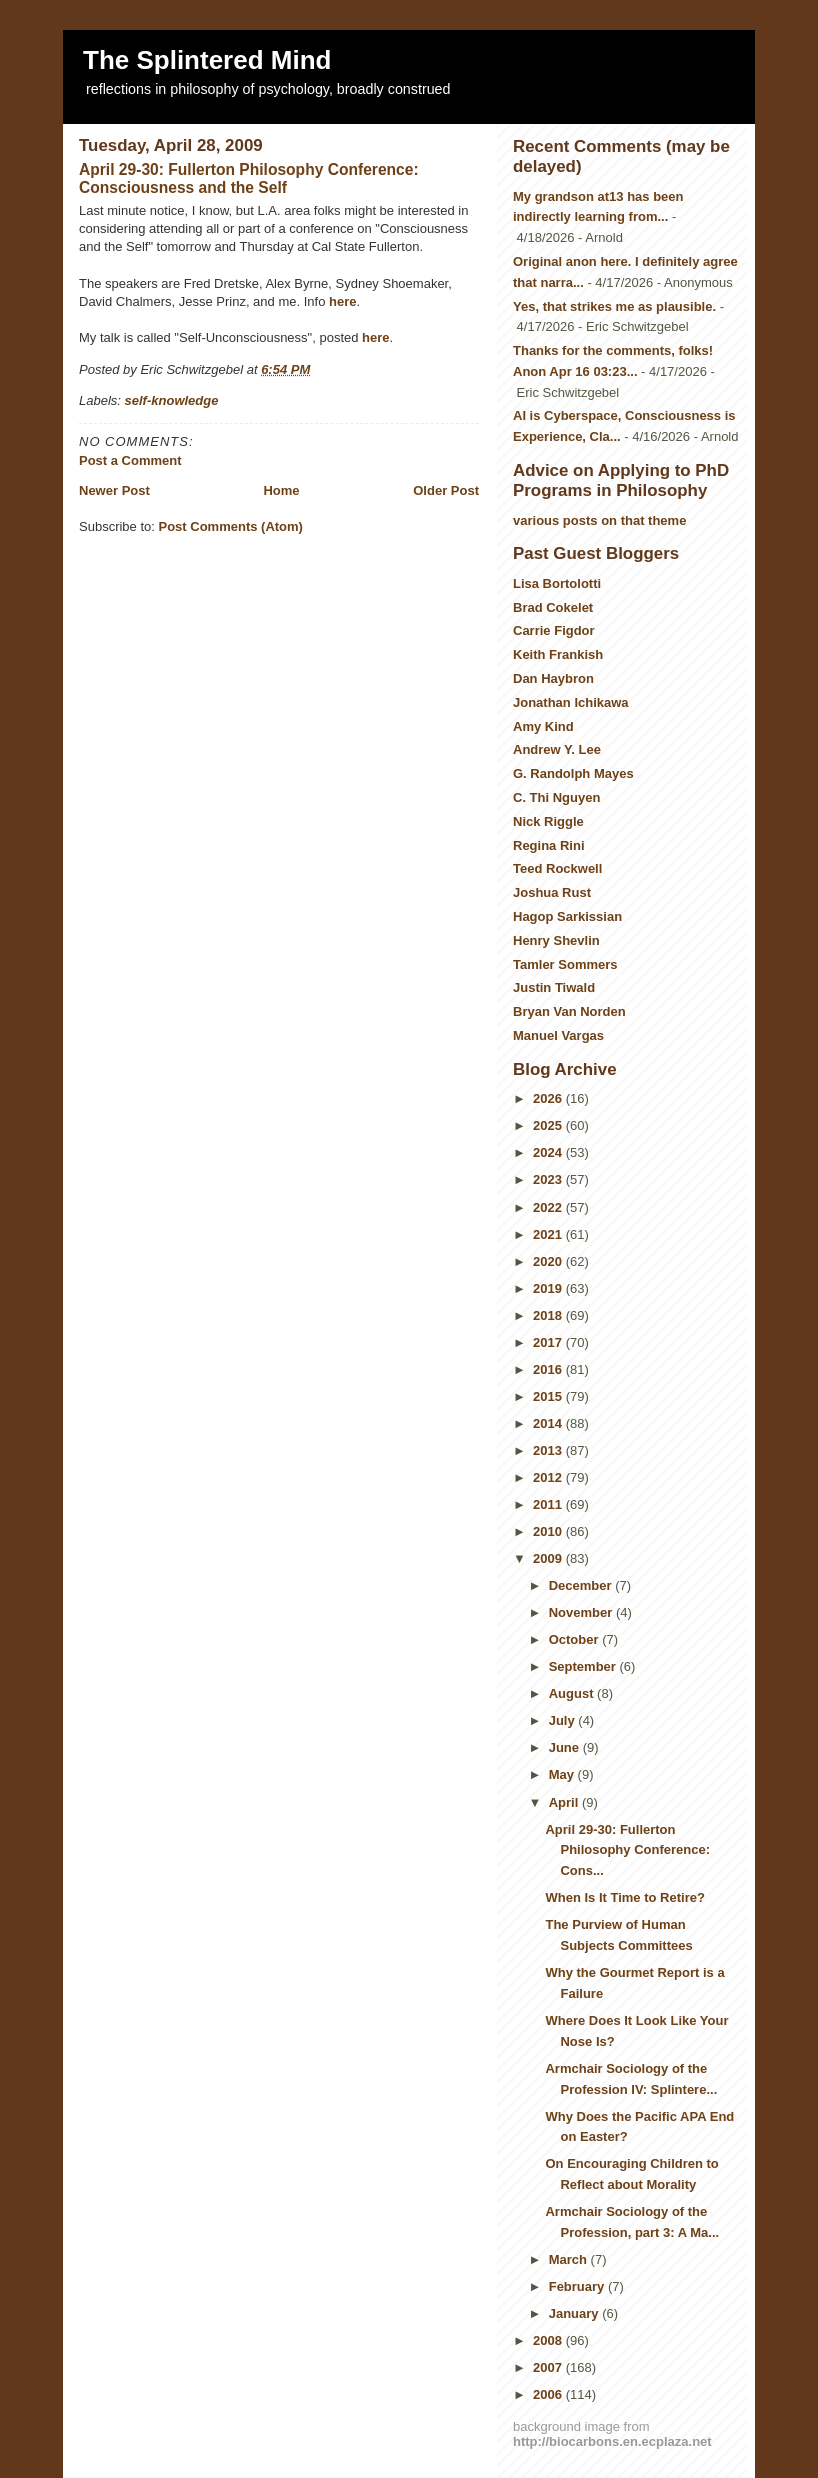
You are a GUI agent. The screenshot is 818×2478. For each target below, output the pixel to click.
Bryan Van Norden (569, 1011)
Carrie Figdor (554, 630)
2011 (549, 1504)
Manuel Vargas (558, 1035)
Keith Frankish (558, 654)
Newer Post (114, 490)
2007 (549, 2367)
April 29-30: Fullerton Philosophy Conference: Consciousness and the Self (249, 178)
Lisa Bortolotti (557, 583)
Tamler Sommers (565, 964)
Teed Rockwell (557, 868)
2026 (549, 1098)
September (584, 1666)
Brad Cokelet (553, 607)
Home (281, 490)
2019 (549, 1288)
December (582, 1585)
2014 (549, 1423)
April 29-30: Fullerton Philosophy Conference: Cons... (627, 1850)
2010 (549, 1531)
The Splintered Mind (207, 60)
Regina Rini (549, 845)
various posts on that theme (599, 520)
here (342, 301)
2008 (549, 2340)
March (570, 2259)
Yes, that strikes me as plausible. (614, 306)
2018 (549, 1315)
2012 (549, 1477)
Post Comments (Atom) (231, 526)
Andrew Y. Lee (557, 749)
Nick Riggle (548, 821)
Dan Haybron (553, 678)
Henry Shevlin (556, 940)
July (564, 1720)
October (575, 1639)
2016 (549, 1369)
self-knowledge (172, 400)
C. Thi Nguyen (556, 797)
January (575, 2313)
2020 (549, 1261)
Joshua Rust (552, 892)
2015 (549, 1396)
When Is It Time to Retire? (624, 1897)
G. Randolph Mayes (573, 773)
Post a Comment (130, 460)
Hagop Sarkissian (567, 916)
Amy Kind (543, 726)
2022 (549, 1207)
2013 (549, 1450)
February (578, 2286)
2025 (549, 1125)
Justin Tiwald (554, 987)
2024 (549, 1152)
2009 (549, 1558)
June (566, 1747)
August (573, 1693)
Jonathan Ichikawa (571, 702)
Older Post (446, 490)
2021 (549, 1234)
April (565, 1802)
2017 (549, 1342)
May (563, 1774)
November (582, 1612)
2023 (549, 1179)
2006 (549, 2394)
